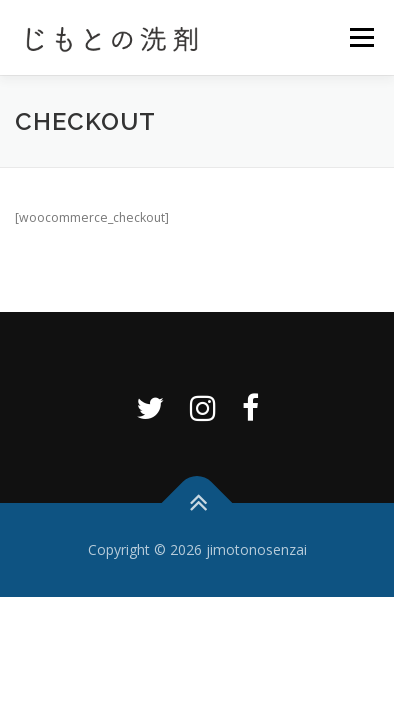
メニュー (361, 37)
